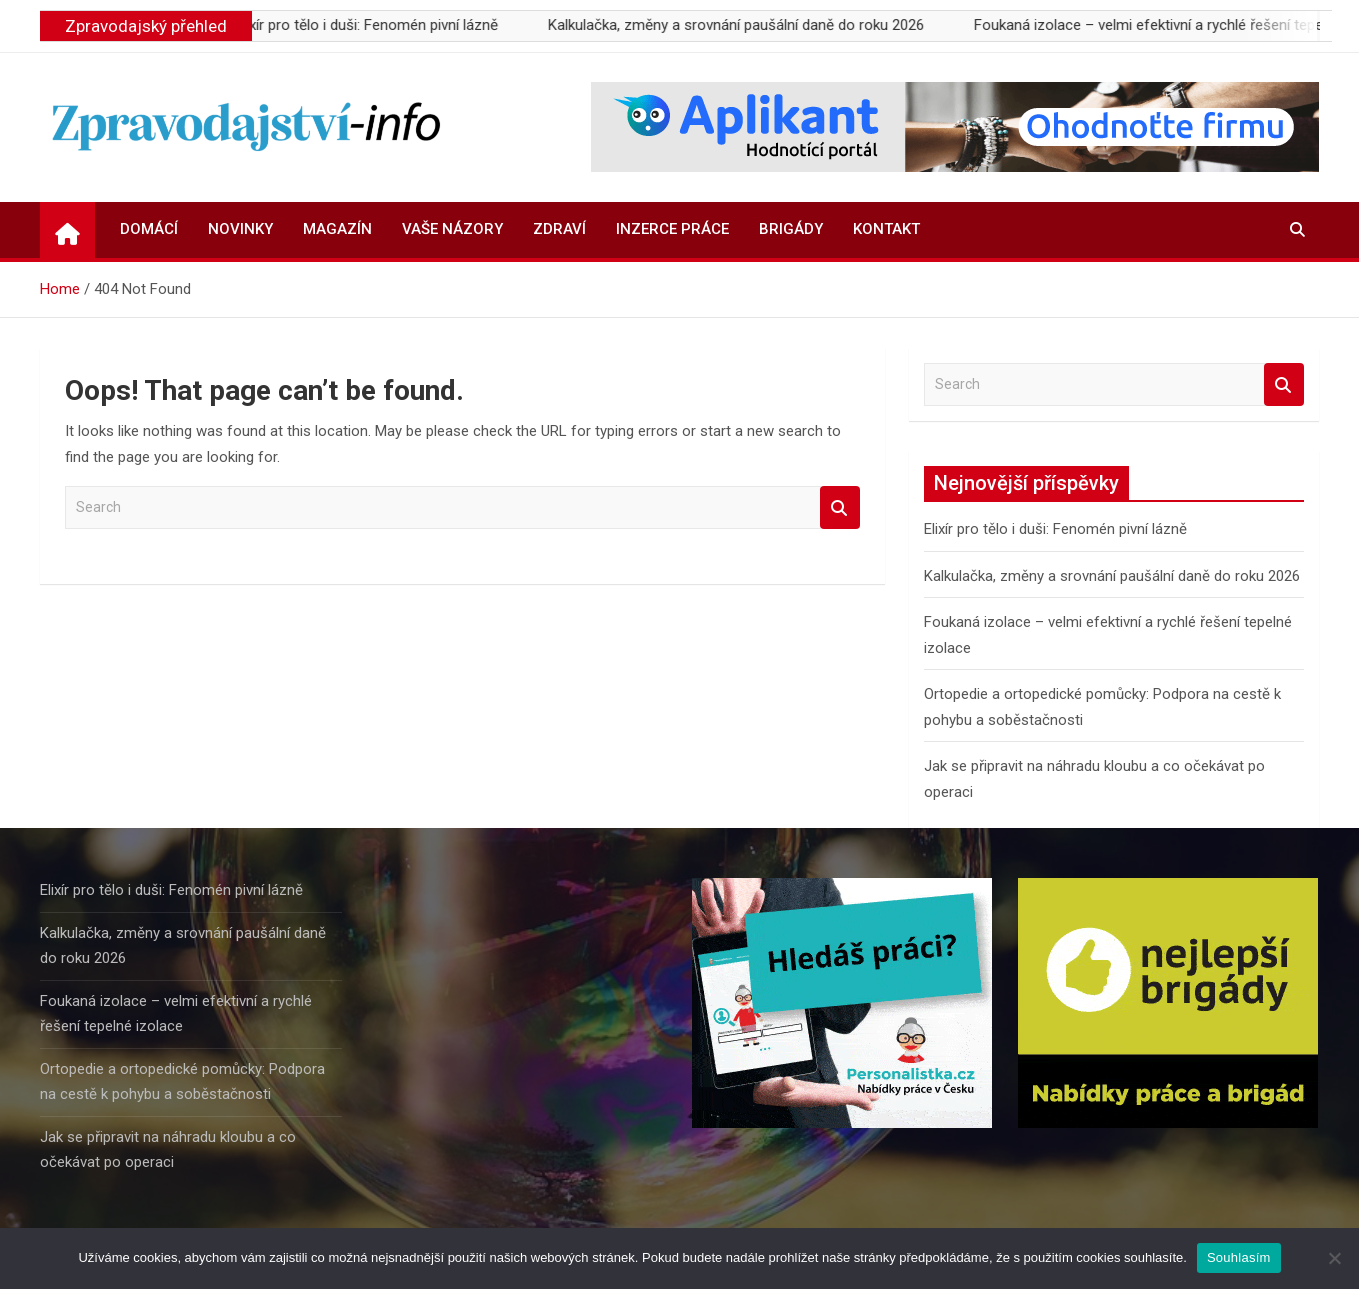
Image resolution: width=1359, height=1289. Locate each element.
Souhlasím (1239, 1257)
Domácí (149, 229)
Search (840, 507)
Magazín (337, 229)
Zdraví (559, 229)
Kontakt (886, 229)
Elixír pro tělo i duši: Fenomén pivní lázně (377, 25)
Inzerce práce (672, 229)
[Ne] (1334, 1258)
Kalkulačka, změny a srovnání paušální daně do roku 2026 (747, 25)
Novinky (240, 229)
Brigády (791, 229)
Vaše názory (452, 229)
